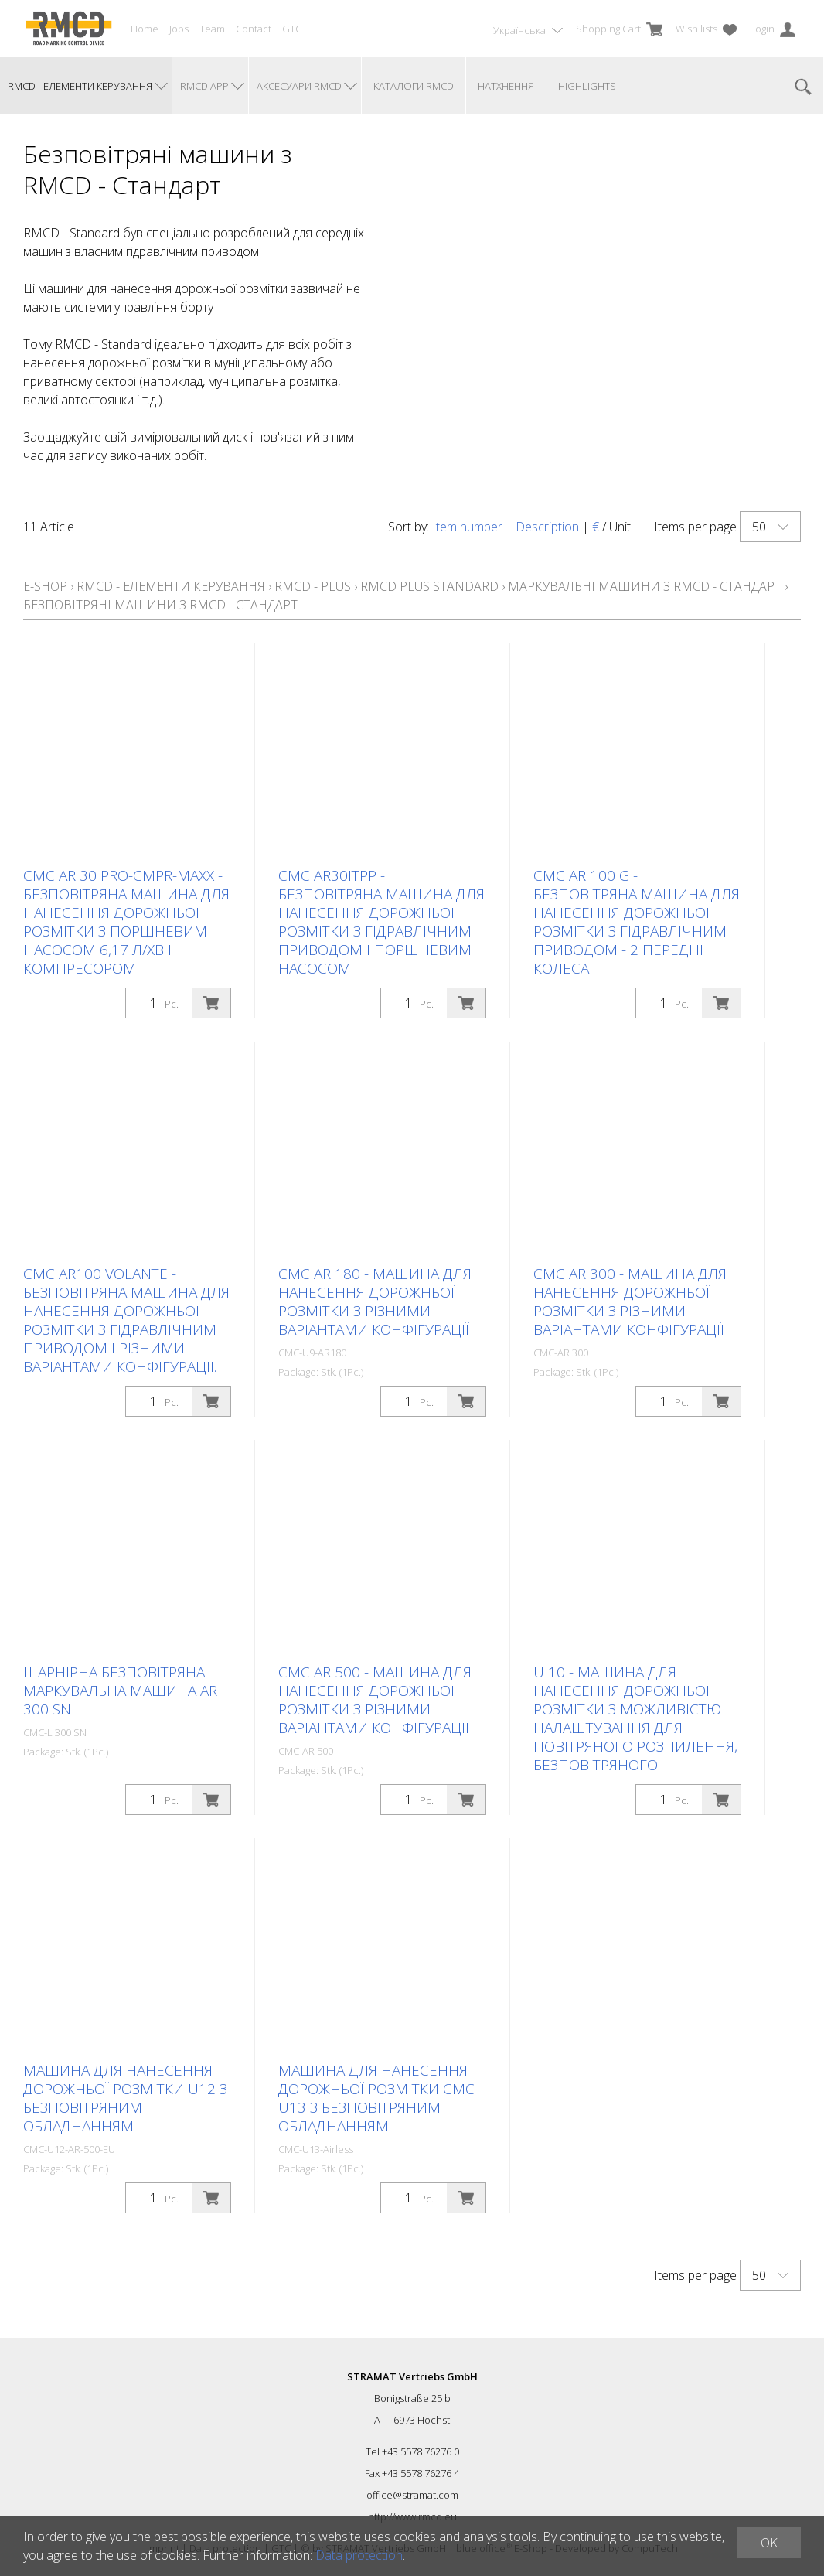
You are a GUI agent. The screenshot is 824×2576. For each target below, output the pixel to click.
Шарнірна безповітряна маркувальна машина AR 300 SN (120, 1690)
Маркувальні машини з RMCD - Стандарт (644, 586)
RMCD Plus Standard (429, 586)
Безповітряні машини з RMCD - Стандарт (160, 604)
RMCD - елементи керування (171, 586)
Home (144, 29)
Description (547, 526)
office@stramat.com (412, 2495)
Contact (253, 29)
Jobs (179, 29)
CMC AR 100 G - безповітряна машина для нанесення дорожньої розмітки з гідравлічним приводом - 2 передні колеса (636, 921)
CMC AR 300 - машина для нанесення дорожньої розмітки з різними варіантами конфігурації (630, 1301)
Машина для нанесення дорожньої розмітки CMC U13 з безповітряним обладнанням (376, 2098)
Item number (467, 526)
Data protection (359, 2555)
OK (769, 2542)
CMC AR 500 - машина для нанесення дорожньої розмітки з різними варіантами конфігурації (375, 1700)
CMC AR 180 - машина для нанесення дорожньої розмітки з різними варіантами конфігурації (375, 1301)
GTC (291, 29)
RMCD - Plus (314, 586)
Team (212, 29)
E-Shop (45, 586)
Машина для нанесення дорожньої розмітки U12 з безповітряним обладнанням (125, 2098)
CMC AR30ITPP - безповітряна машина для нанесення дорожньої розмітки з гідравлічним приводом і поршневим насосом (381, 921)
